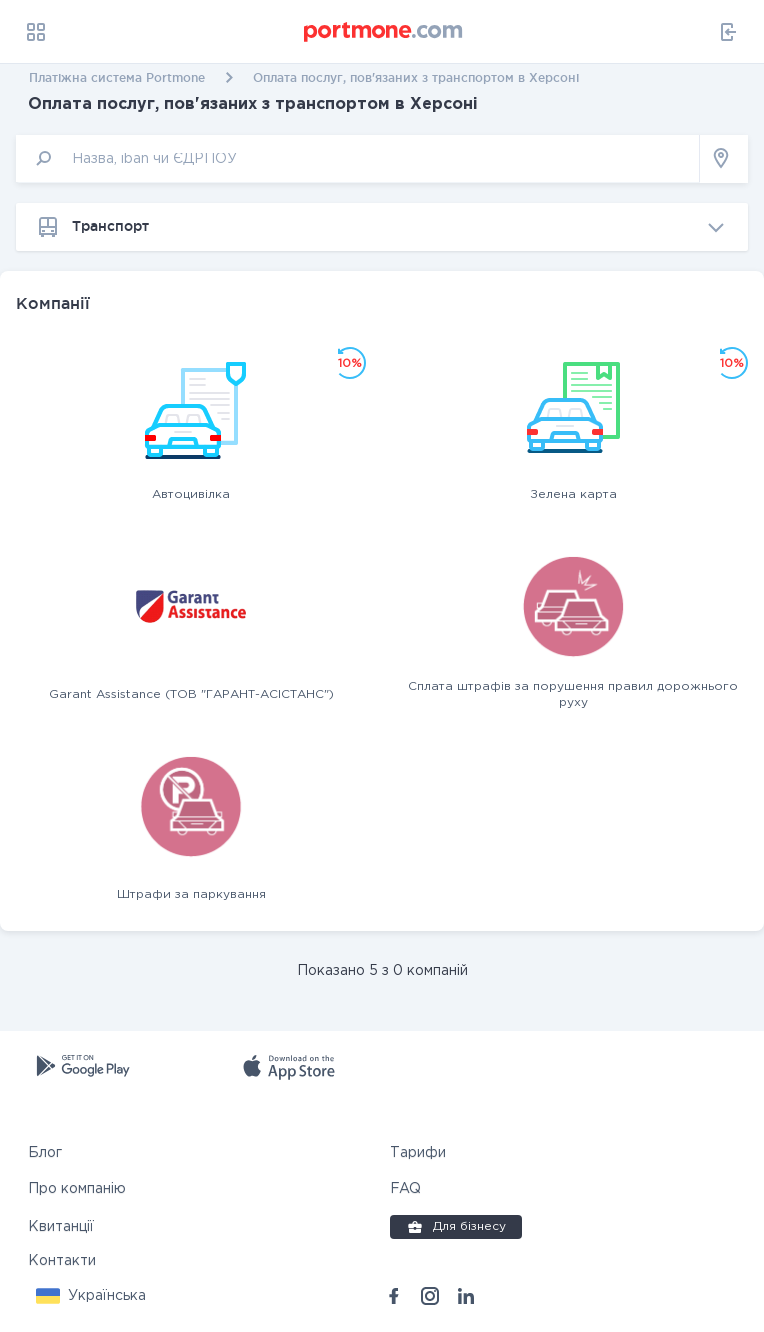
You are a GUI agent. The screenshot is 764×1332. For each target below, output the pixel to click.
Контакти (62, 1261)
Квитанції (61, 1227)
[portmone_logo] (384, 32)
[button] (91, 1296)
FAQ (405, 1189)
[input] (358, 158)
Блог (45, 1153)
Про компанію (77, 1189)
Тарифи (418, 1153)
